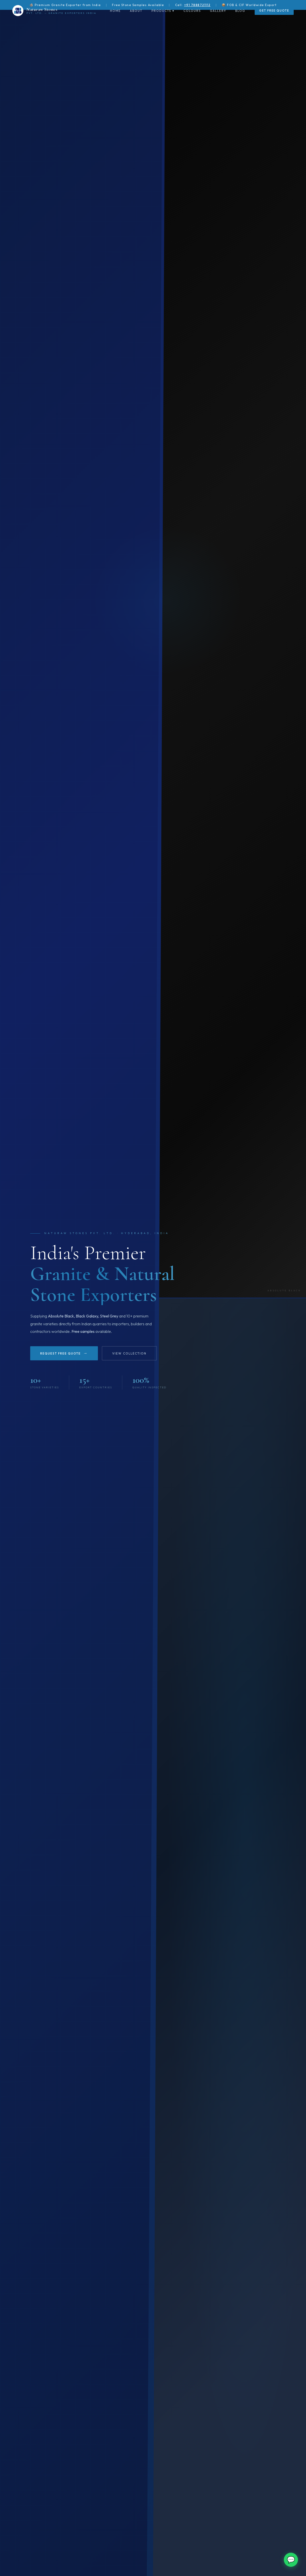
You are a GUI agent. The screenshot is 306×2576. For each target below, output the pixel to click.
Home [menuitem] (112, 11)
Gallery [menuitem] (215, 11)
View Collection (129, 1353)
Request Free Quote (64, 1353)
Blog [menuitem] (237, 11)
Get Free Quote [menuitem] (271, 11)
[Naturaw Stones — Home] (57, 11)
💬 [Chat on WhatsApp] (291, 2559)
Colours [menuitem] (189, 11)
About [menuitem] (133, 11)
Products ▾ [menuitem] (160, 11)
